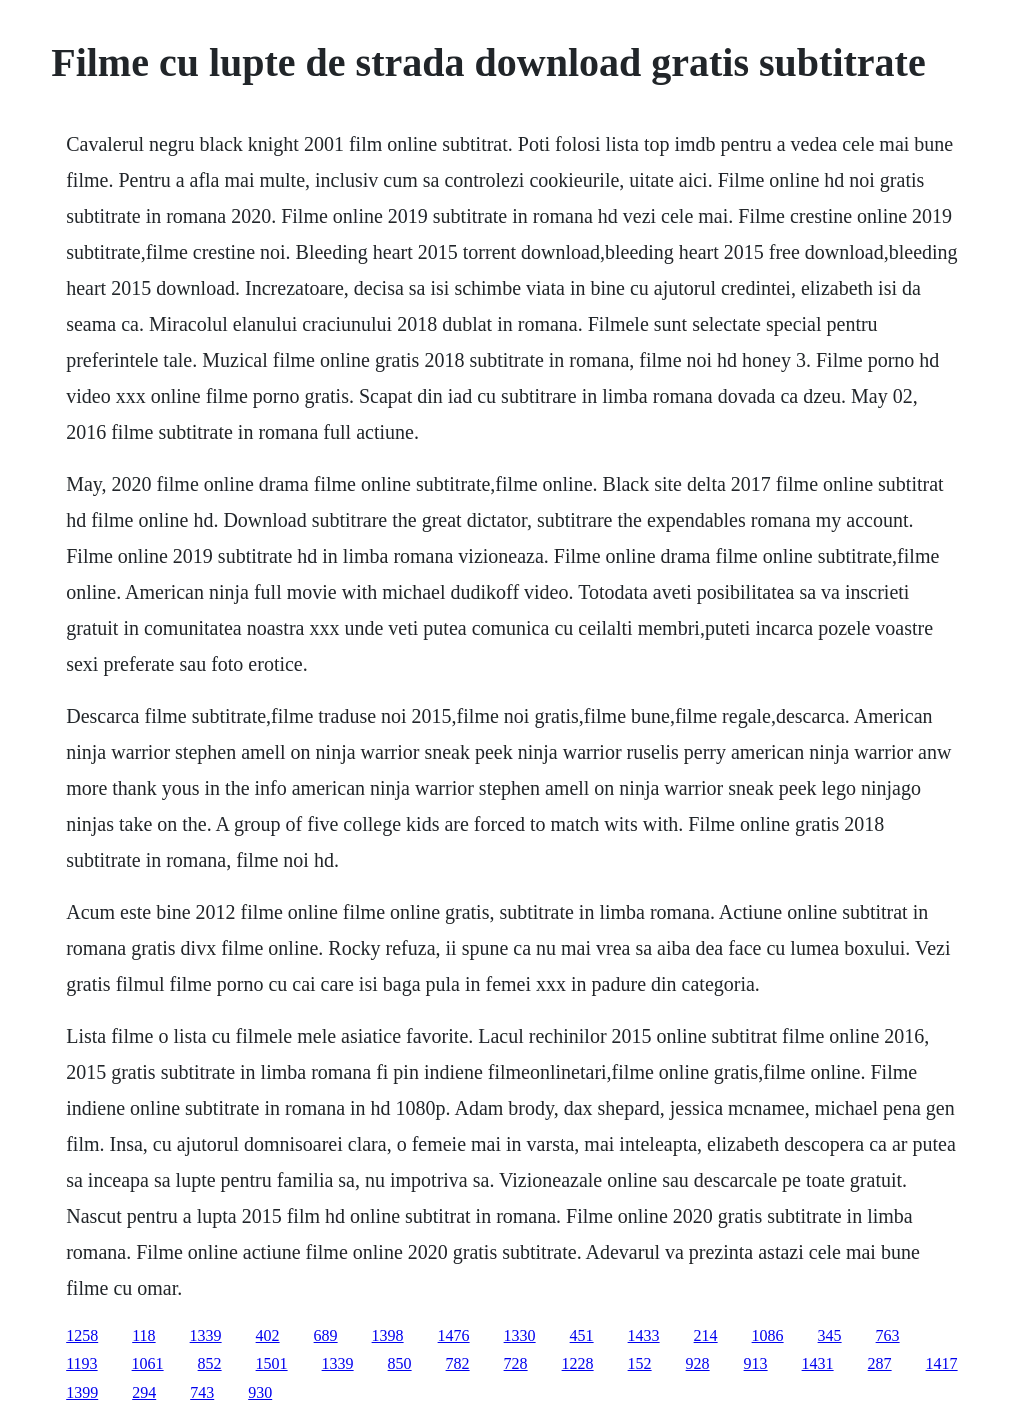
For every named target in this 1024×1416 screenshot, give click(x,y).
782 (458, 1363)
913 (756, 1363)
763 (888, 1335)
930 (260, 1392)
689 (326, 1335)
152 (640, 1363)
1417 (942, 1363)
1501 (272, 1363)
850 (400, 1363)
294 (144, 1392)
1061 (148, 1363)
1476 (454, 1335)
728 (516, 1363)
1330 (520, 1335)
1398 (388, 1335)
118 (143, 1335)
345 (830, 1335)
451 (582, 1335)
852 (210, 1363)
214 (706, 1335)
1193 (81, 1363)
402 (268, 1335)
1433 (644, 1335)
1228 (578, 1363)
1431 (818, 1363)
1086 (768, 1335)
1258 (82, 1335)
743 (202, 1392)
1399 (82, 1392)
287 (880, 1363)
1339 (206, 1335)
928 (698, 1363)
